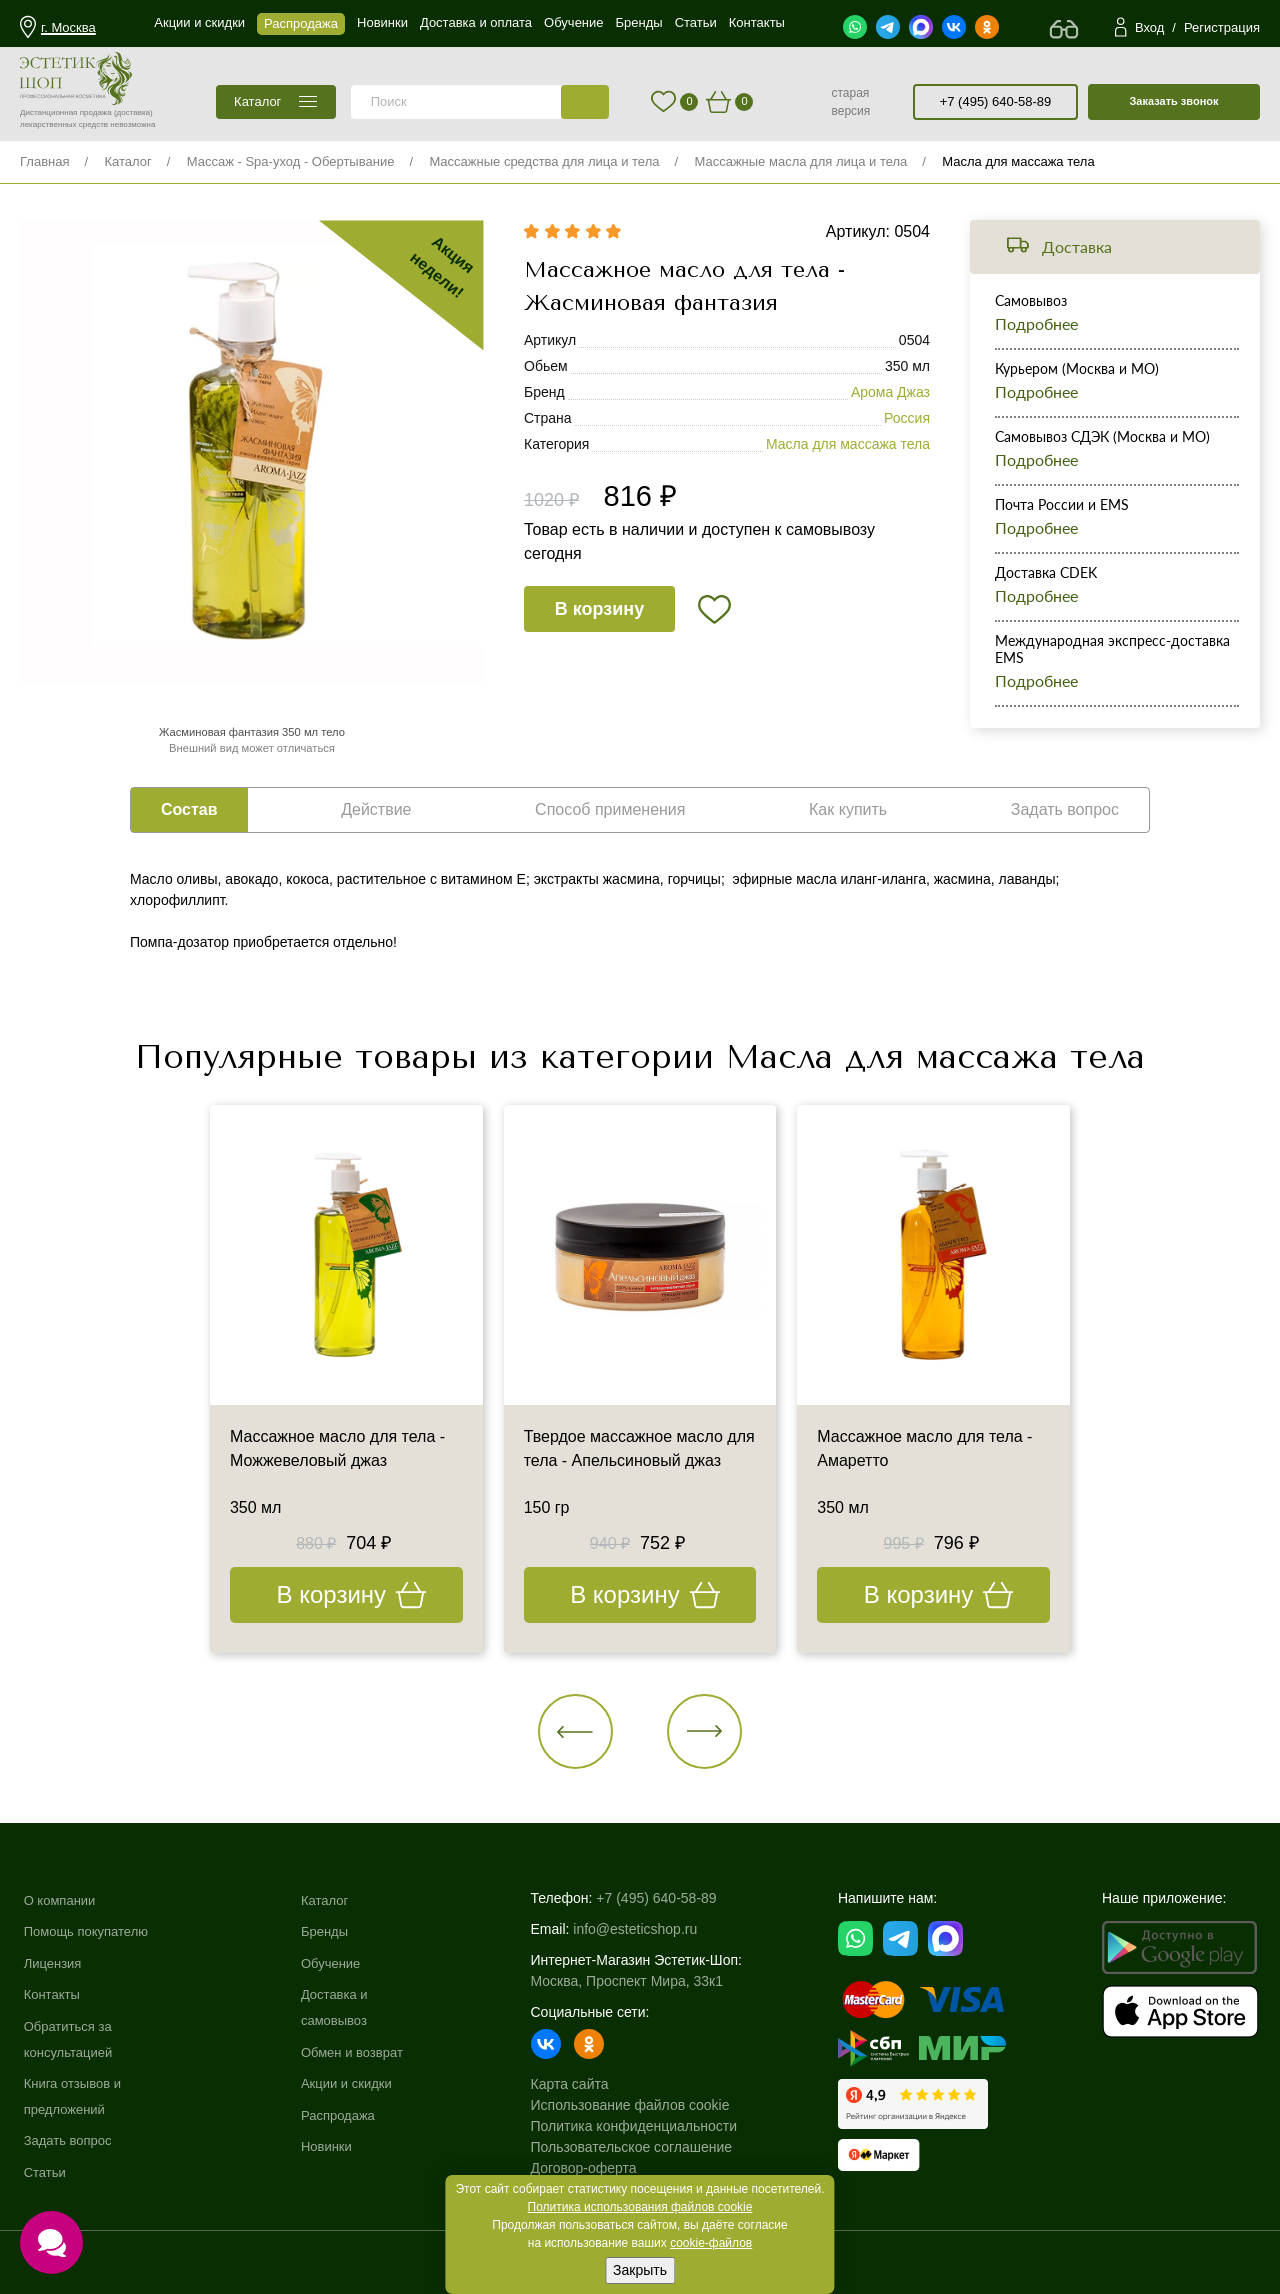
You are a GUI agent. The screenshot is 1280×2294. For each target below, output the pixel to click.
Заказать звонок (1173, 101)
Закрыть (640, 2270)
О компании (62, 1900)
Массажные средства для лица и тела (544, 161)
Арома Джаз (890, 392)
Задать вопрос (71, 2140)
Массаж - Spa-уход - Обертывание (291, 161)
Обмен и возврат (364, 2052)
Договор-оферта (596, 2168)
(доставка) (133, 112)
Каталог (127, 161)
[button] (575, 1731)
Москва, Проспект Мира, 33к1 (639, 1981)
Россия (907, 418)
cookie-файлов (711, 2243)
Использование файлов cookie (642, 2105)
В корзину (599, 609)
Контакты (54, 1994)
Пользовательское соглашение (644, 2147)
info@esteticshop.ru (648, 1929)
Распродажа (349, 2115)
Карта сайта (582, 2084)
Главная (44, 161)
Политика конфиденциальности (646, 2126)
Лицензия (55, 1963)
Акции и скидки (358, 2083)
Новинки (336, 2146)
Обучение (341, 1963)
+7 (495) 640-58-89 (996, 101)
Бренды (334, 1931)
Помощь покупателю (91, 1931)
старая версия (850, 102)
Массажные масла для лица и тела (800, 161)
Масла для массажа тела (1018, 161)
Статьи (46, 2172)
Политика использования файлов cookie (640, 2207)
